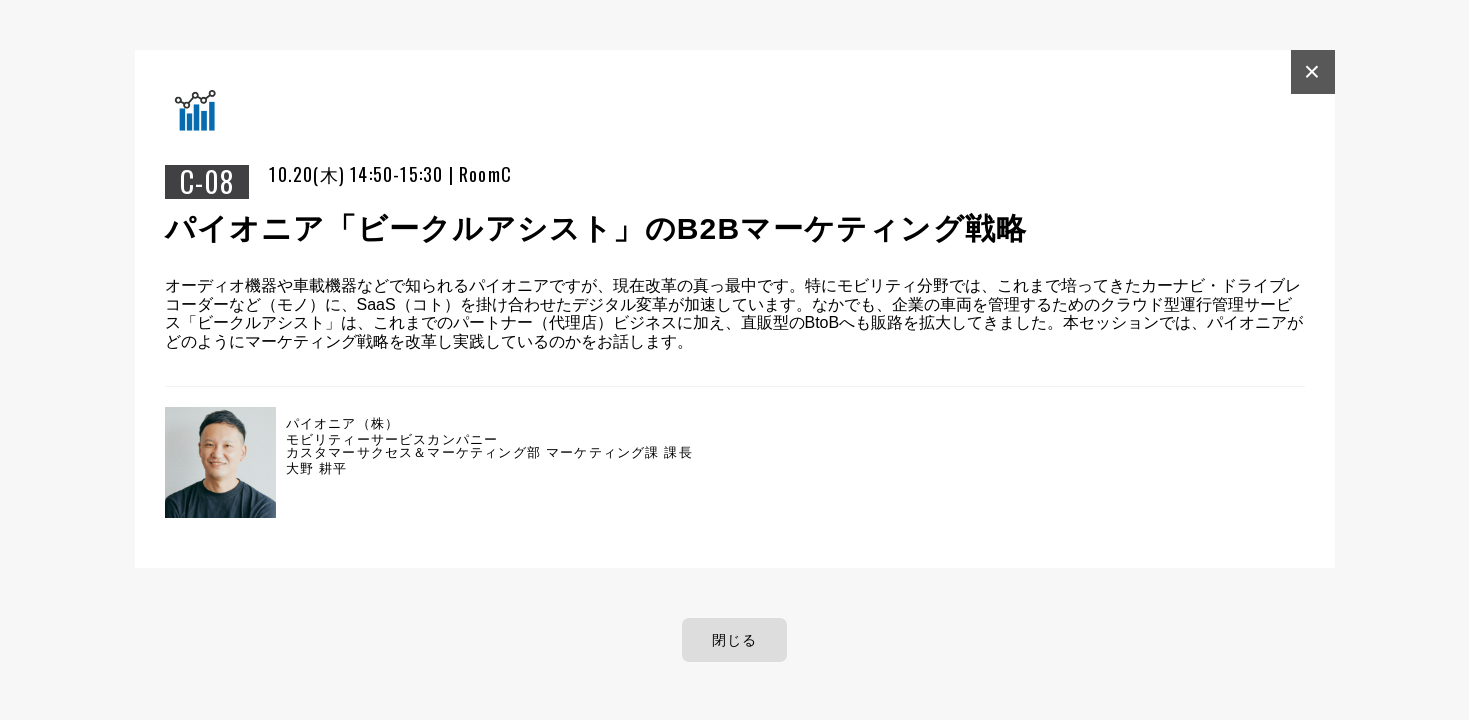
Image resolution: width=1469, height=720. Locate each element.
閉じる (735, 640)
